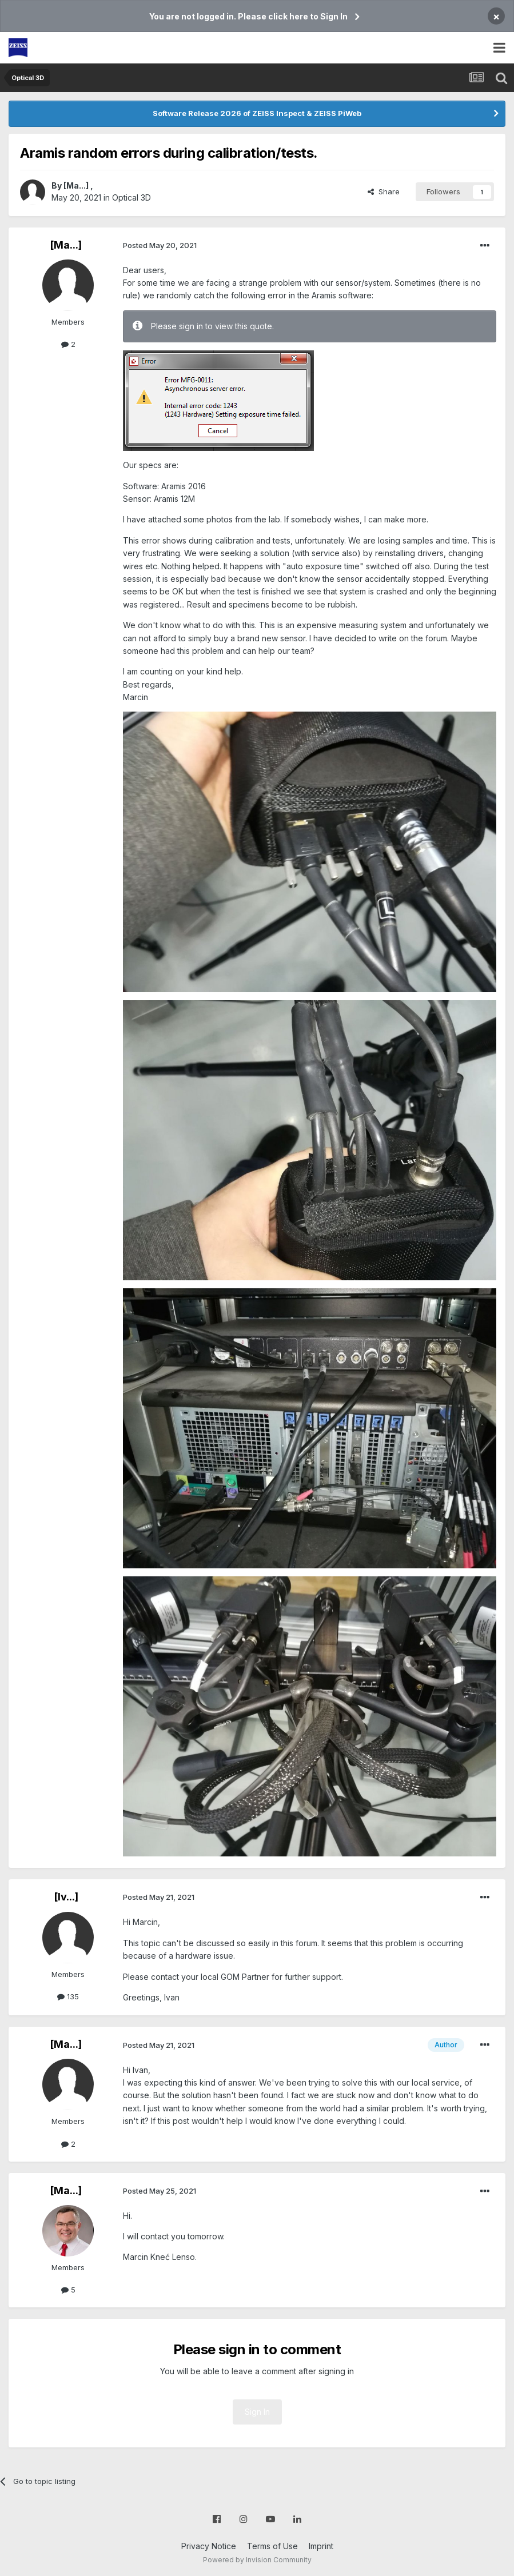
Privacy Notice (208, 2546)
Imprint (321, 2546)
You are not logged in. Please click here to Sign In (248, 16)
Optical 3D (131, 197)
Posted (160, 245)
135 (68, 1996)
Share (384, 191)
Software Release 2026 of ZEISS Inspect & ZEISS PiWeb (257, 113)
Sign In (257, 2412)
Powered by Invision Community (257, 2559)
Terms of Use (272, 2546)
